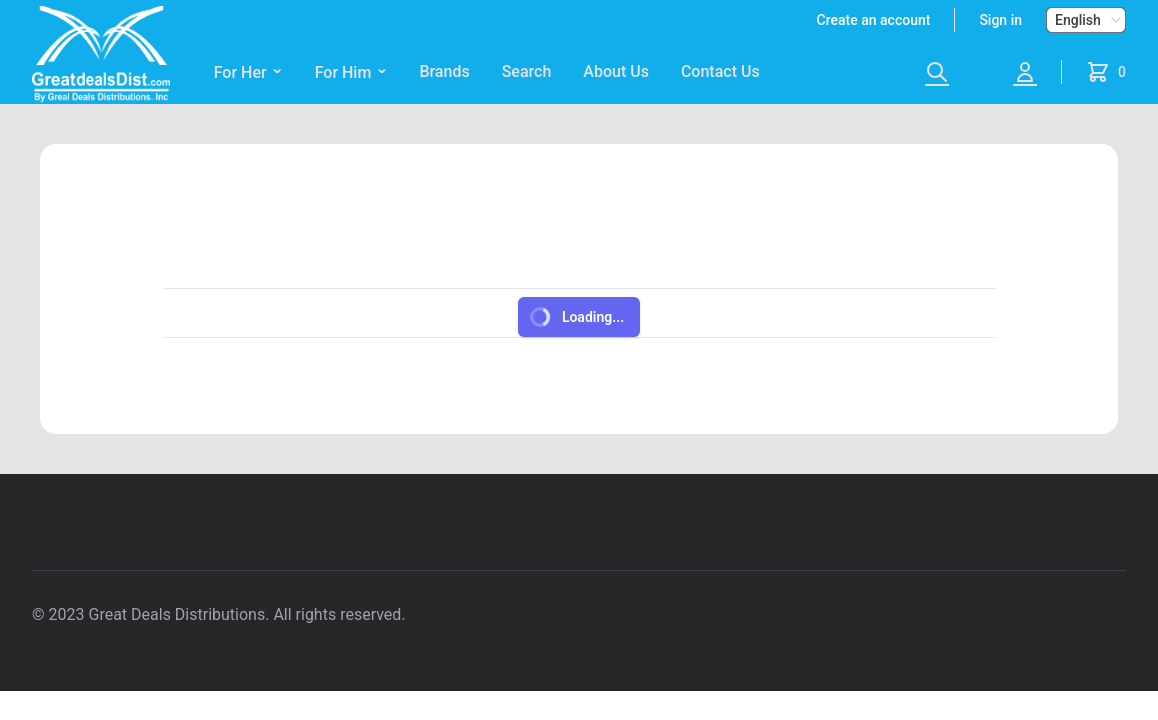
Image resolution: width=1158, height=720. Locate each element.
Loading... (575, 316)
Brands (444, 71)
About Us (616, 71)
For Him (351, 73)
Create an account (874, 20)
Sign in (1000, 20)
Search (527, 71)
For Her (248, 73)
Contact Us (720, 71)
